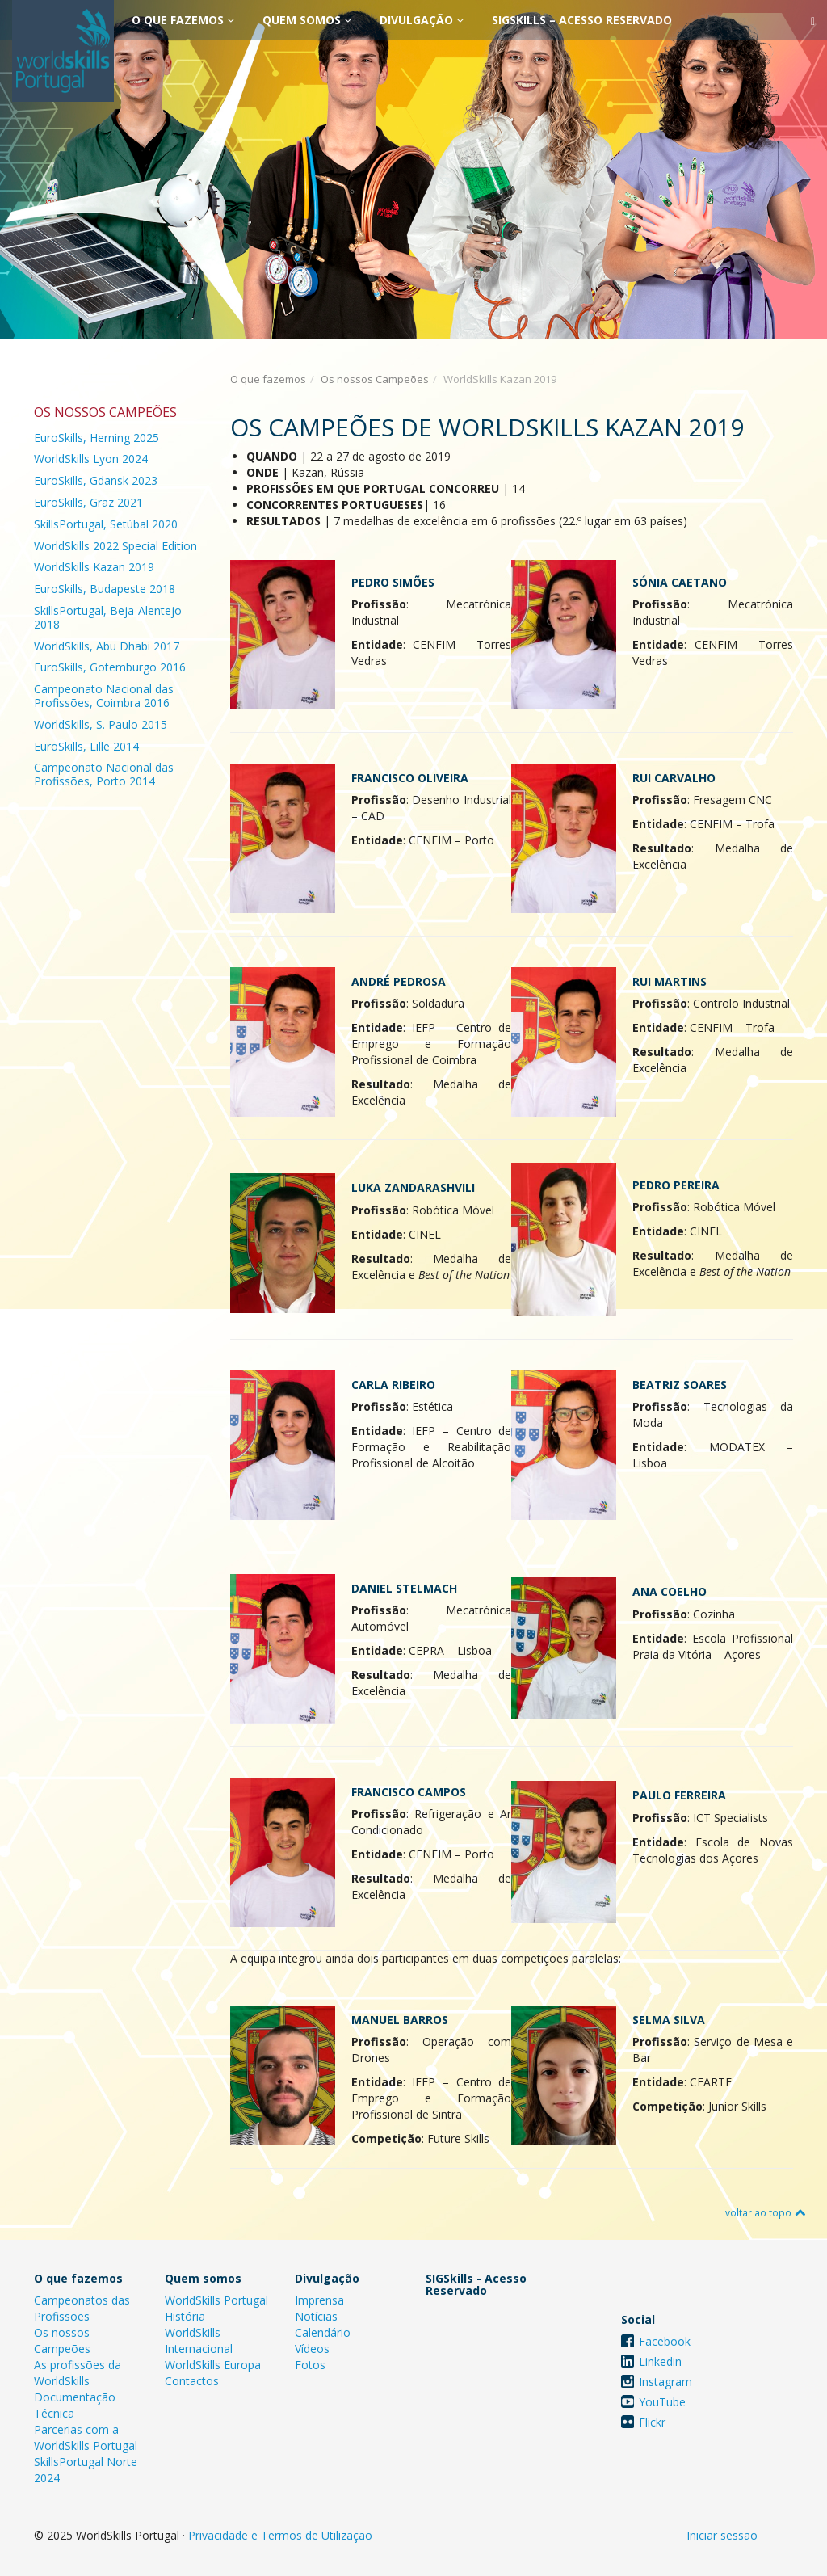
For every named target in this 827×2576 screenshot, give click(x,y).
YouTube (662, 2402)
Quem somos (306, 19)
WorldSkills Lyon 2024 (91, 458)
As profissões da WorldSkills (77, 2373)
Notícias (316, 2316)
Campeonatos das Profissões (82, 2308)
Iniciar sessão (722, 2535)
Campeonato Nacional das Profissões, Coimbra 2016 (104, 695)
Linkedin (660, 2361)
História (185, 2316)
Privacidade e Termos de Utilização (280, 2535)
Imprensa (319, 2300)
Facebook (665, 2341)
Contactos (192, 2381)
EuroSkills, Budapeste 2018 (104, 588)
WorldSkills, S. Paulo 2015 (100, 724)
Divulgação (422, 19)
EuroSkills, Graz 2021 (88, 502)
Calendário (323, 2332)
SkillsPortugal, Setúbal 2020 (106, 524)
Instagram (665, 2381)
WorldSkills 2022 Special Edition (115, 546)
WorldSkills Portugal (216, 2300)
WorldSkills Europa (213, 2364)
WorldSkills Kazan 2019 (94, 567)
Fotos (310, 2364)
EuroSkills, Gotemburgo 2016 (110, 667)
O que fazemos (183, 19)
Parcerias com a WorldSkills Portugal (85, 2437)
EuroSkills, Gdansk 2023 (95, 480)
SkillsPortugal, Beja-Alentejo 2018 (108, 617)
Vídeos (312, 2348)
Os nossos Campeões (375, 379)
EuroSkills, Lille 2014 (86, 746)
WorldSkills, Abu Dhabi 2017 (106, 646)
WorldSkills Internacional (199, 2340)
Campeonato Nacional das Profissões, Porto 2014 (104, 774)
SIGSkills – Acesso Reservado (582, 19)
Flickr (652, 2422)
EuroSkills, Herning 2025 (96, 437)
